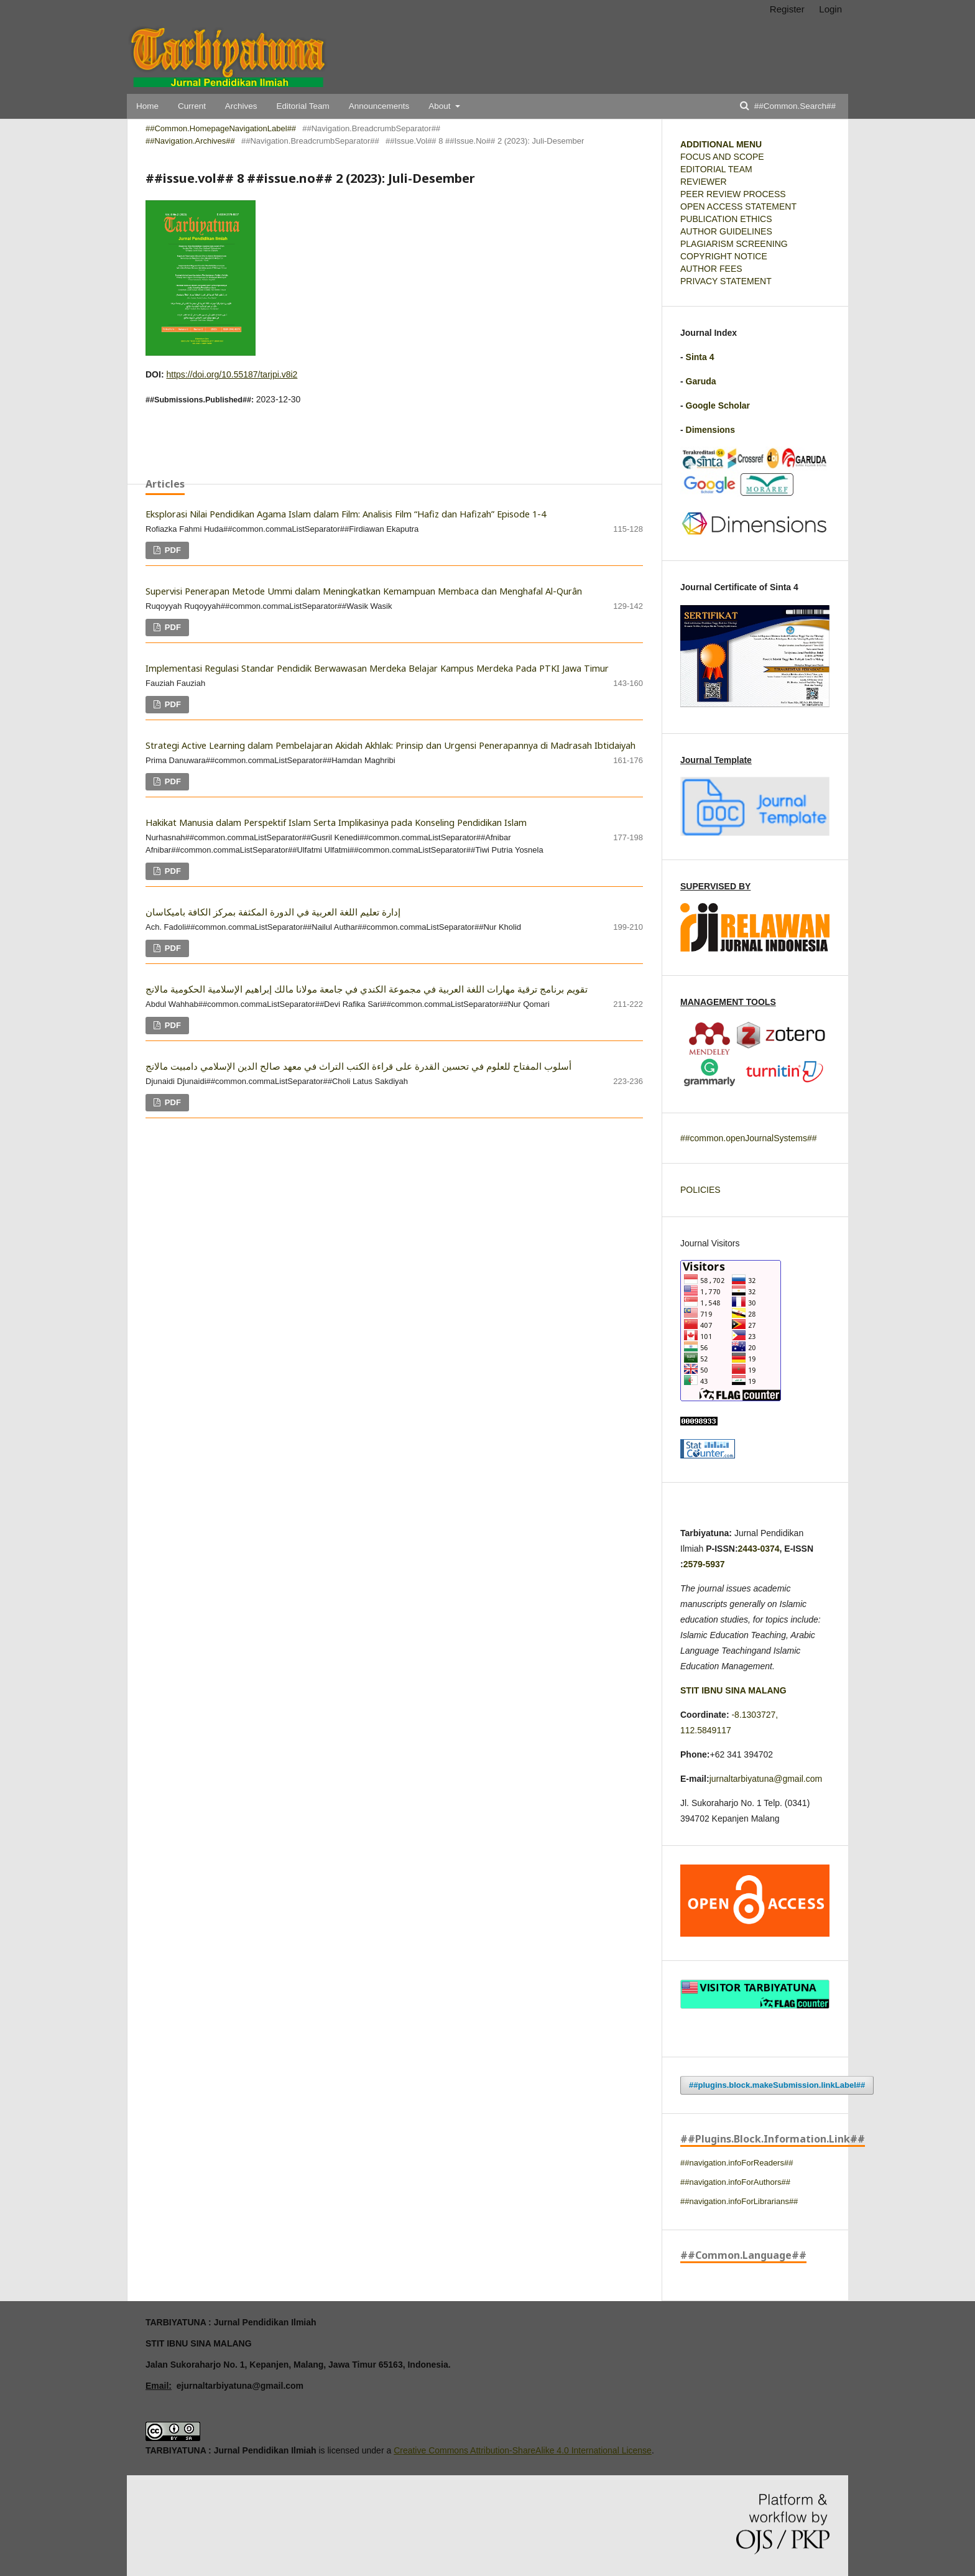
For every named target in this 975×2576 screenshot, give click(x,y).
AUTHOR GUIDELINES (726, 231)
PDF (171, 550)
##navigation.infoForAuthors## (735, 2182)
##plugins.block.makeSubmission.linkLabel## (777, 2085)
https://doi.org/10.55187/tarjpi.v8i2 (231, 374)
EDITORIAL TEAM (716, 169)
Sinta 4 (700, 357)
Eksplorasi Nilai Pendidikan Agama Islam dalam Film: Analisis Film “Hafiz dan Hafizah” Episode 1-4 (346, 513)
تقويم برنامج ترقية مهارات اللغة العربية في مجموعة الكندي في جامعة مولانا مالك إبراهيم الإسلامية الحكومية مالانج (367, 989)
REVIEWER (703, 182)
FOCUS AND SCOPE (722, 157)
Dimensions (710, 430)
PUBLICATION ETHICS (726, 219)
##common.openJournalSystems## (748, 1138)
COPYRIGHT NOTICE (723, 256)
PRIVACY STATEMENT (726, 281)
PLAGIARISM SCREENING (734, 244)
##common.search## (794, 106)
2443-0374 (759, 1549)
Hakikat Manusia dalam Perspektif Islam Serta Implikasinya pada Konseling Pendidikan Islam (336, 822)
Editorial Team (302, 106)
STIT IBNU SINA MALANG (733, 1690)
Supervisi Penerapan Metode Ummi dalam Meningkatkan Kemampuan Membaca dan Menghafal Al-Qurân (364, 591)
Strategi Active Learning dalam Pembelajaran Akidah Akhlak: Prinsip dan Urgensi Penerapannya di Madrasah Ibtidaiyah (390, 745)
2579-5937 (704, 1564)
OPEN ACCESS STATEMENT (738, 206)
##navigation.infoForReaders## (736, 2162)
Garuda (701, 381)
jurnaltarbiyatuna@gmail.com (766, 1779)
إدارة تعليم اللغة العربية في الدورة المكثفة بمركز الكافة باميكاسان (273, 912)
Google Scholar (718, 405)
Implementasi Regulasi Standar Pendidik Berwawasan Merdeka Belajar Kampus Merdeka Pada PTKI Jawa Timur (377, 668)
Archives (241, 106)
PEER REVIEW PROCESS (733, 194)
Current (192, 106)
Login (830, 9)
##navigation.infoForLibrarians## (739, 2201)
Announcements (379, 106)
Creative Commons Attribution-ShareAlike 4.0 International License (523, 2450)
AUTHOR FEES (711, 269)
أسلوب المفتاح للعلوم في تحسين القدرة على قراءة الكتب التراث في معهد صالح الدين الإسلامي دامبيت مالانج (358, 1066)
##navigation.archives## (190, 141)
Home (147, 106)
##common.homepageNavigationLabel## (221, 128)
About (440, 106)
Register (787, 9)
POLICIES (700, 1190)
